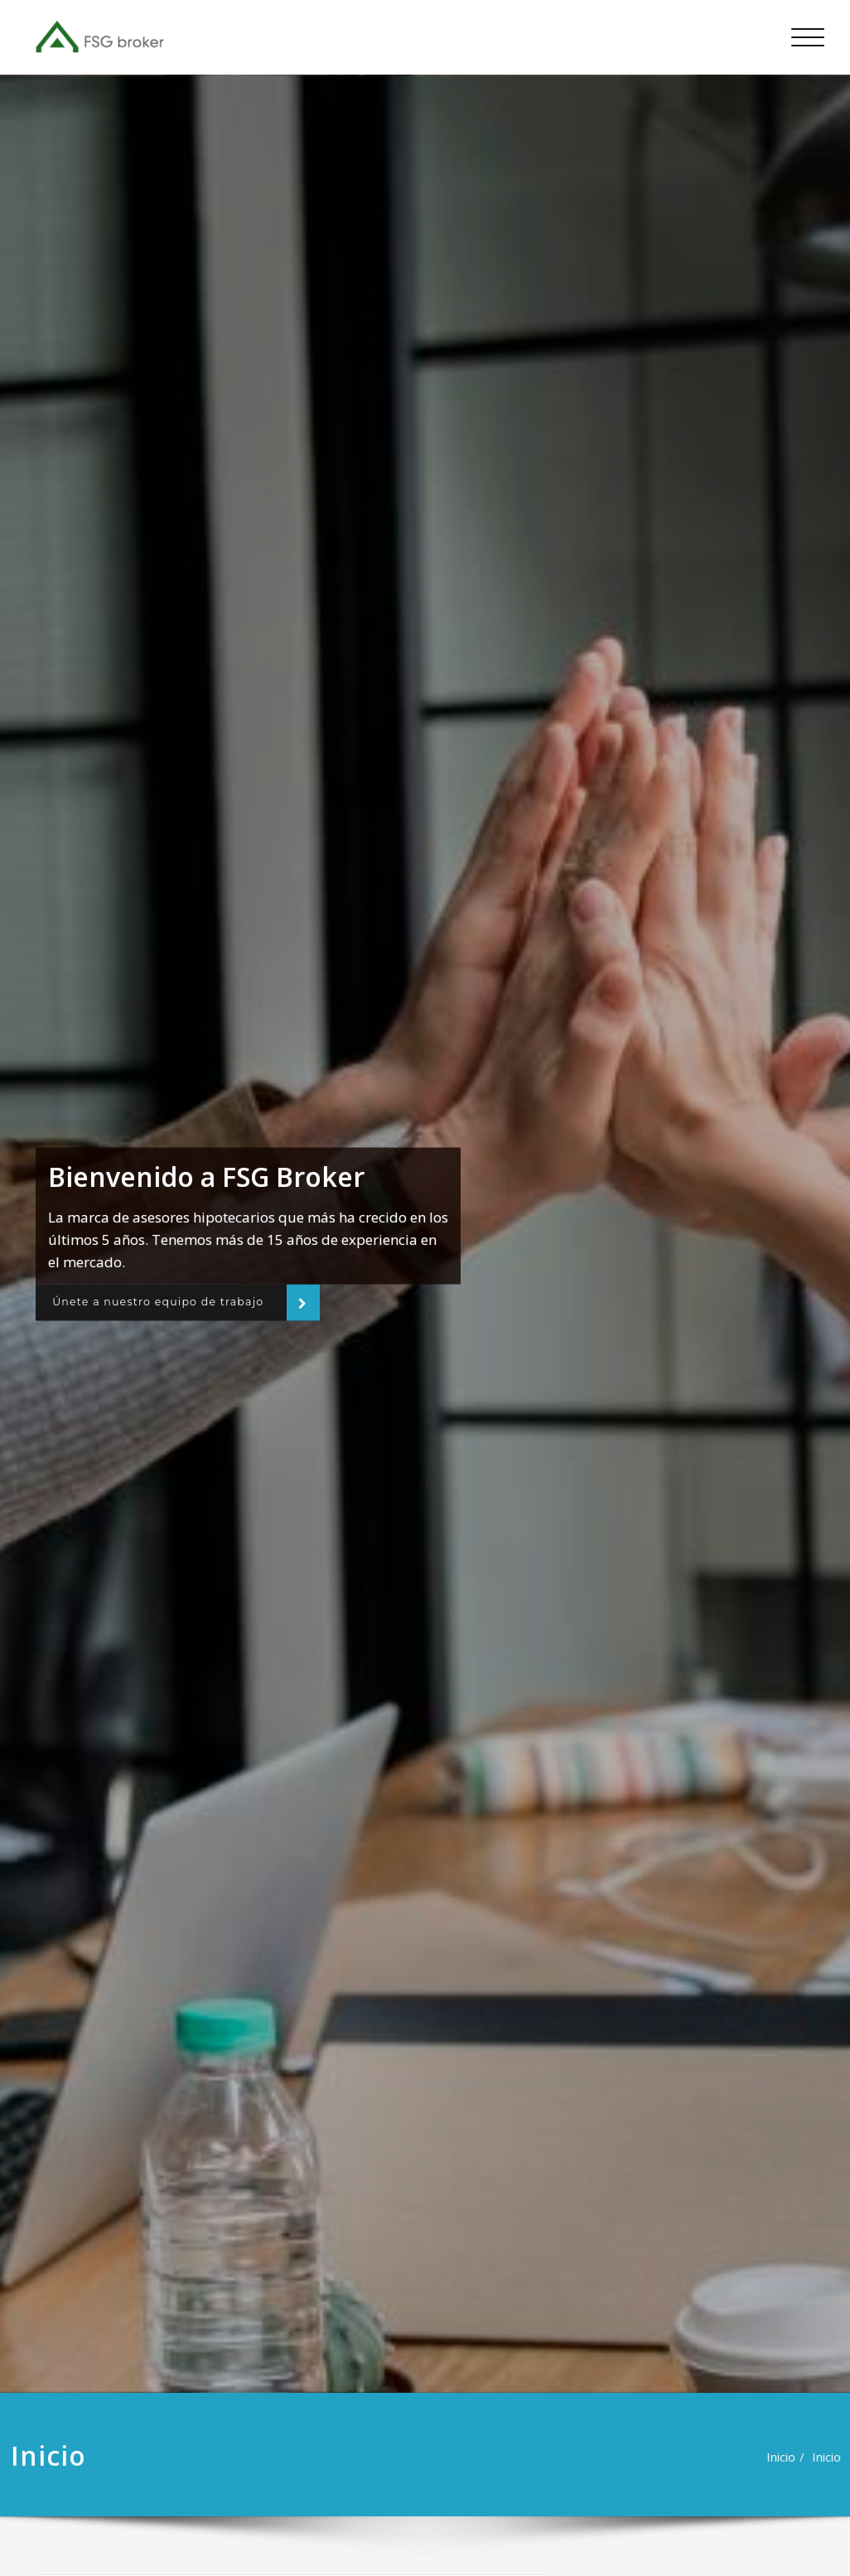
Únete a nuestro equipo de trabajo (171, 1302)
